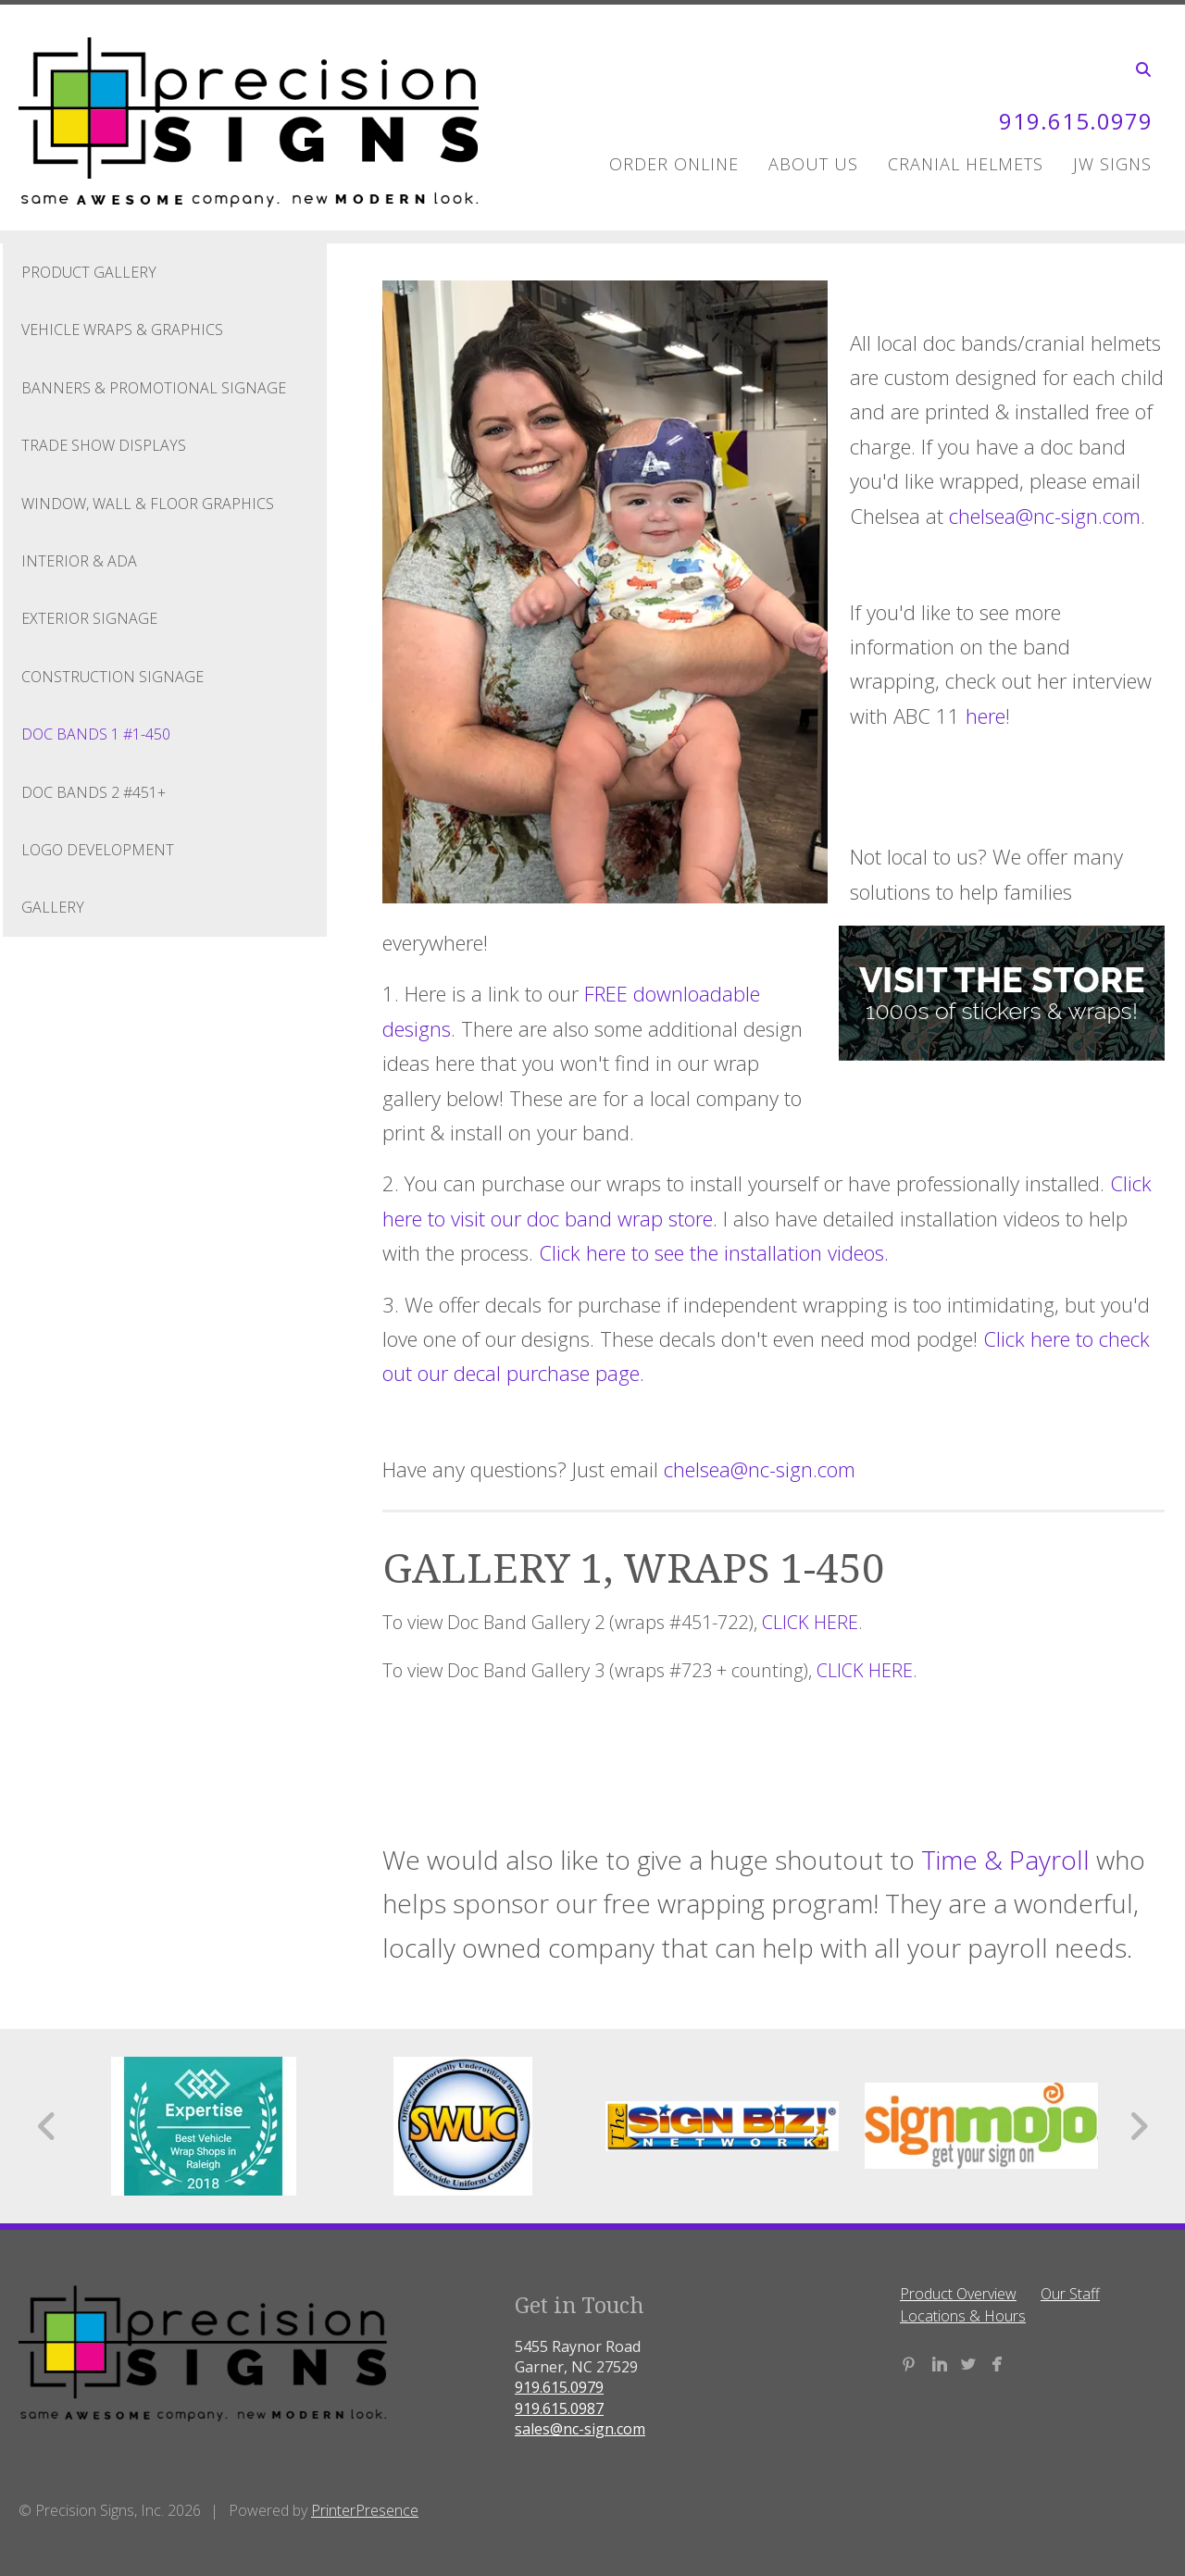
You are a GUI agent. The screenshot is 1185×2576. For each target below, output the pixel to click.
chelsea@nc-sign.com (1045, 515)
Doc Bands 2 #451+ (93, 792)
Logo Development (97, 850)
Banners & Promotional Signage (153, 388)
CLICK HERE (810, 1622)
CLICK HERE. (867, 1670)
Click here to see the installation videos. (714, 1252)
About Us (813, 164)
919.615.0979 (1076, 121)
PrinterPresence (364, 2510)
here (985, 715)
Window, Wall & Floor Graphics (147, 503)
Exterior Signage (89, 618)
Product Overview (958, 2294)
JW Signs (1112, 164)
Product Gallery (88, 272)
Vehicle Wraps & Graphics (122, 329)
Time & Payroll (1005, 1859)
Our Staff (1070, 2294)
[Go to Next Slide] (1138, 2126)
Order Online (674, 164)
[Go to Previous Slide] (47, 2126)
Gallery (52, 907)
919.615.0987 (559, 2408)
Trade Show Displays (103, 445)
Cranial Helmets (965, 164)
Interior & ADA (79, 561)
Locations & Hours (963, 2316)
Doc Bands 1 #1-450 (95, 734)
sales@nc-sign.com (580, 2429)
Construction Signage (112, 676)
